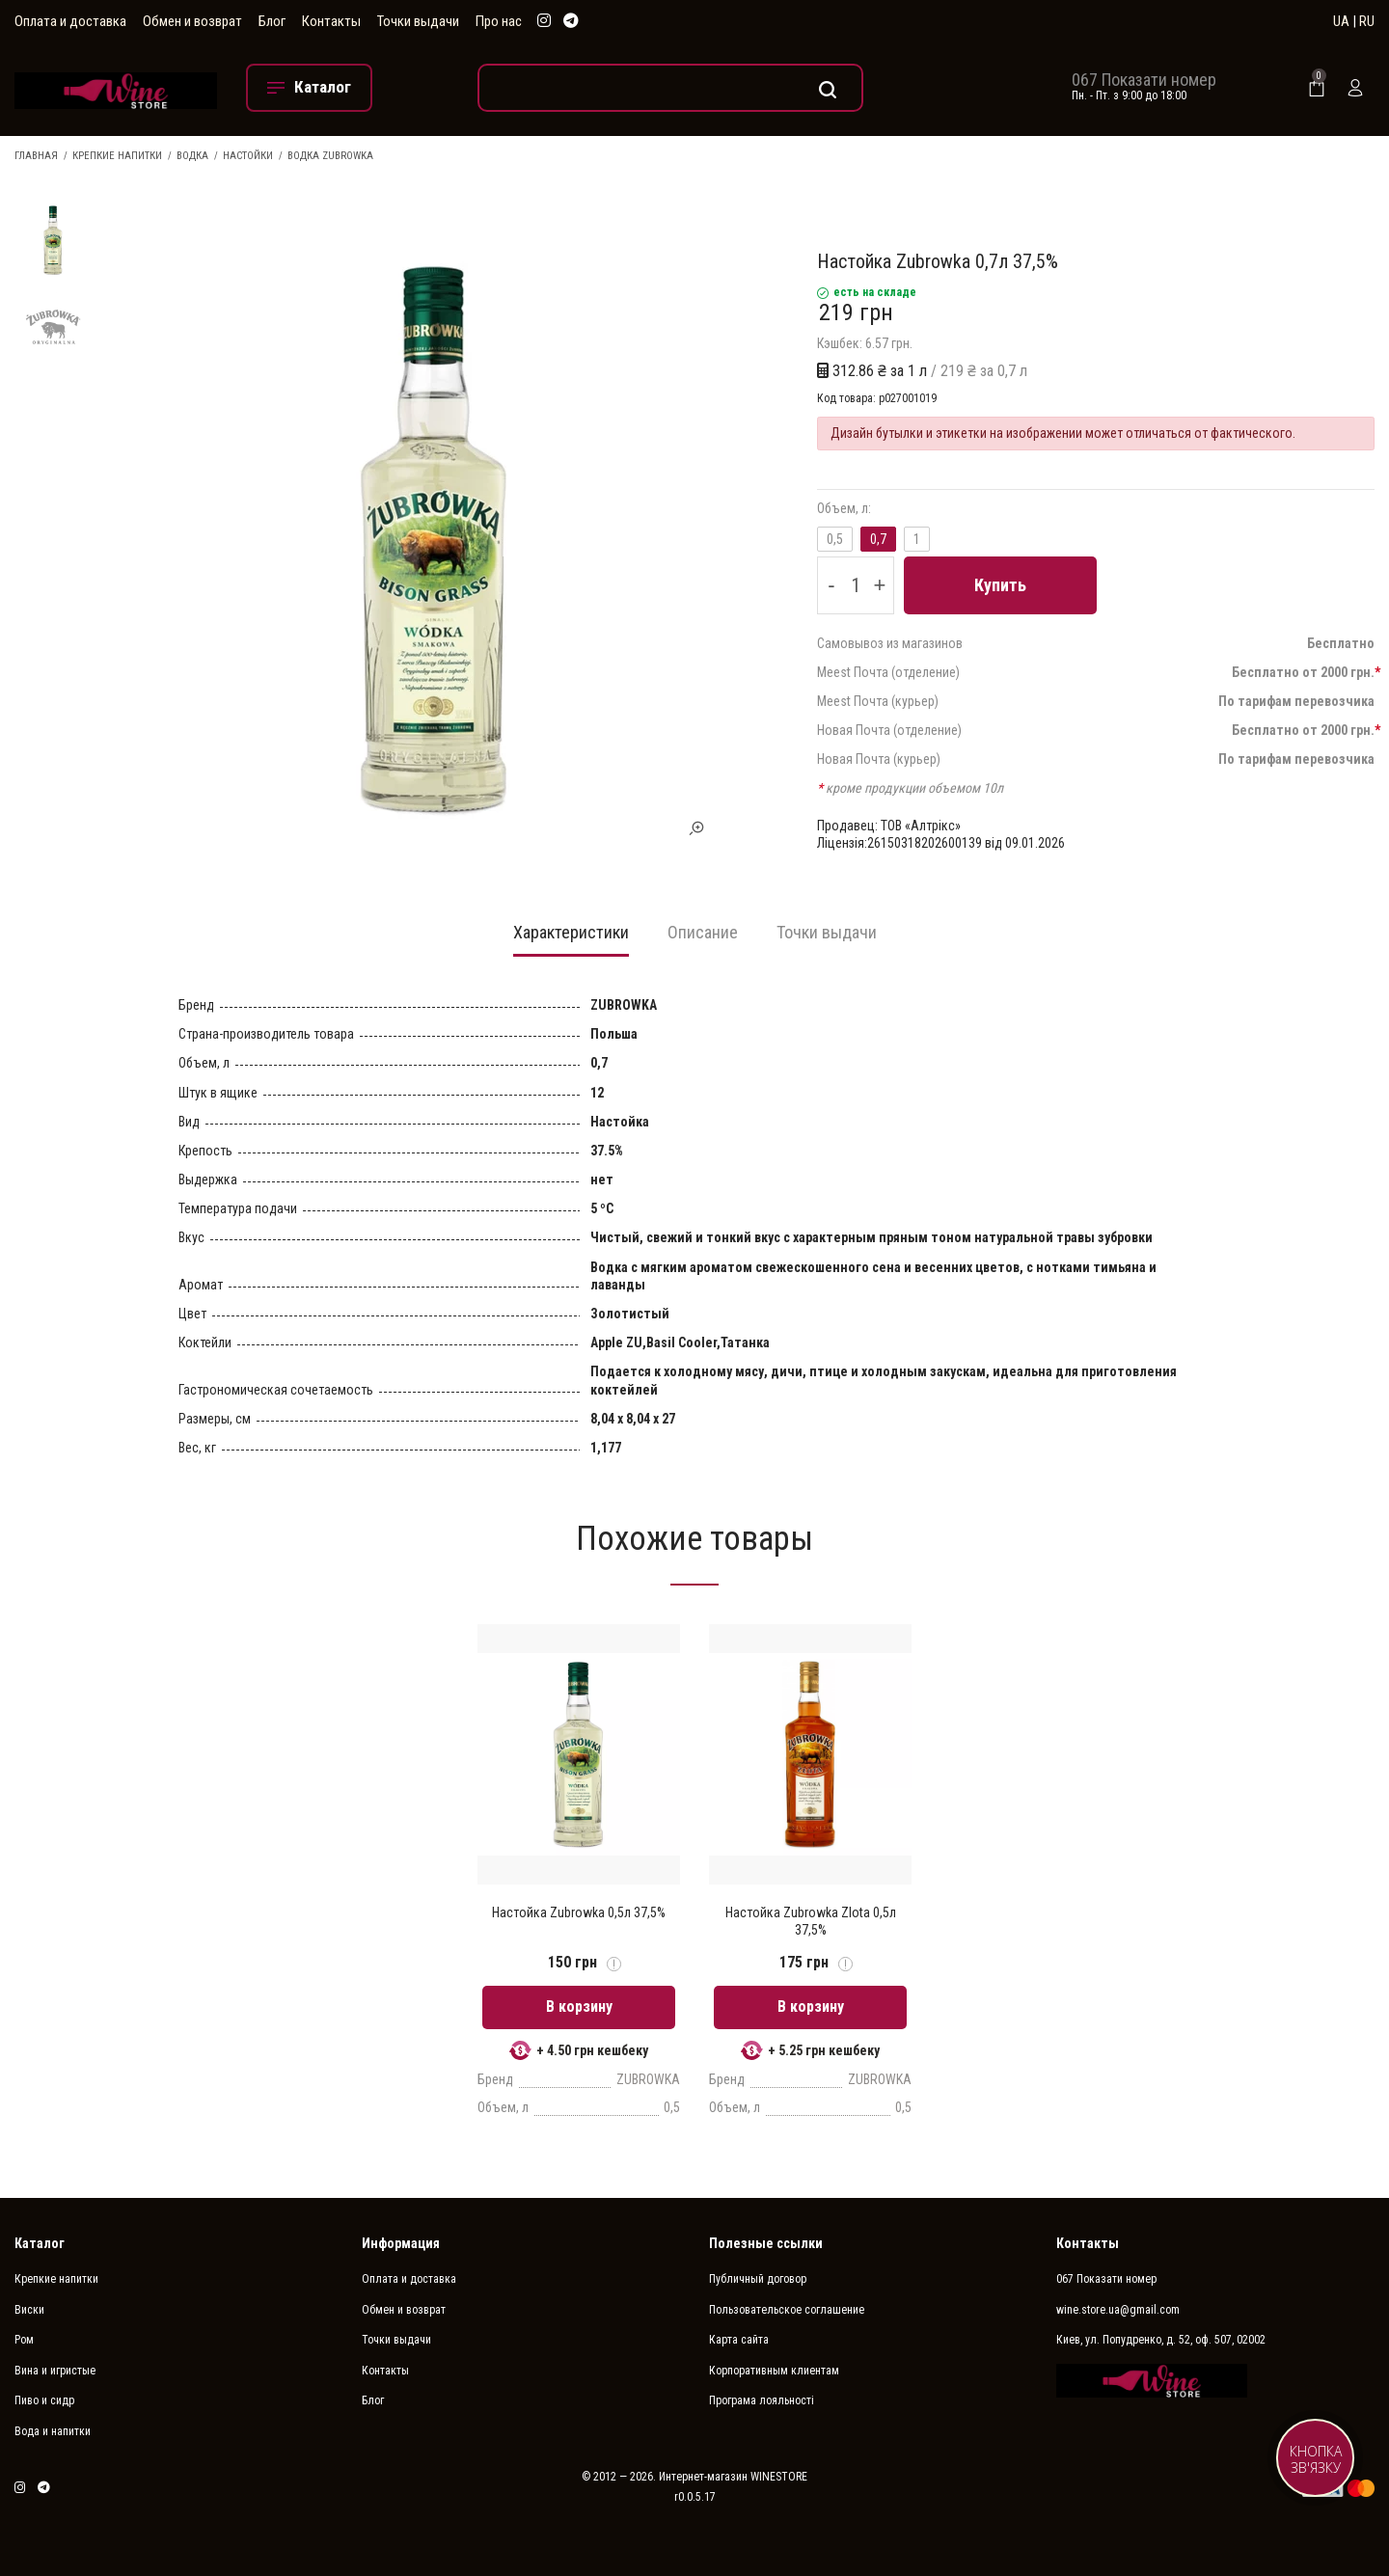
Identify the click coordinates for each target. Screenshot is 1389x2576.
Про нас (499, 21)
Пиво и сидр (44, 2400)
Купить (1000, 585)
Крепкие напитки (117, 155)
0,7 (878, 539)
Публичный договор (757, 2279)
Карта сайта (739, 2339)
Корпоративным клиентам (774, 2370)
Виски (29, 2310)
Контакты (331, 21)
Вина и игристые (54, 2370)
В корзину (579, 2006)
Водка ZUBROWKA (330, 155)
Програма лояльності (761, 2400)
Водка (192, 155)
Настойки (248, 155)
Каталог (39, 2243)
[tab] (571, 938)
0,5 (835, 539)
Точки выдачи (418, 21)
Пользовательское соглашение (786, 2310)
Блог (272, 21)
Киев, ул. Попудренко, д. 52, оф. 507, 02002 (1161, 2339)
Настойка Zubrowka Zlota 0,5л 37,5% (810, 1921)
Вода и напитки (52, 2431)
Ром (24, 2339)
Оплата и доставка (70, 21)
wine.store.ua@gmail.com (1118, 2310)
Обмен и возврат (192, 21)
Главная (36, 155)
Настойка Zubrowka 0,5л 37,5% (579, 1912)
